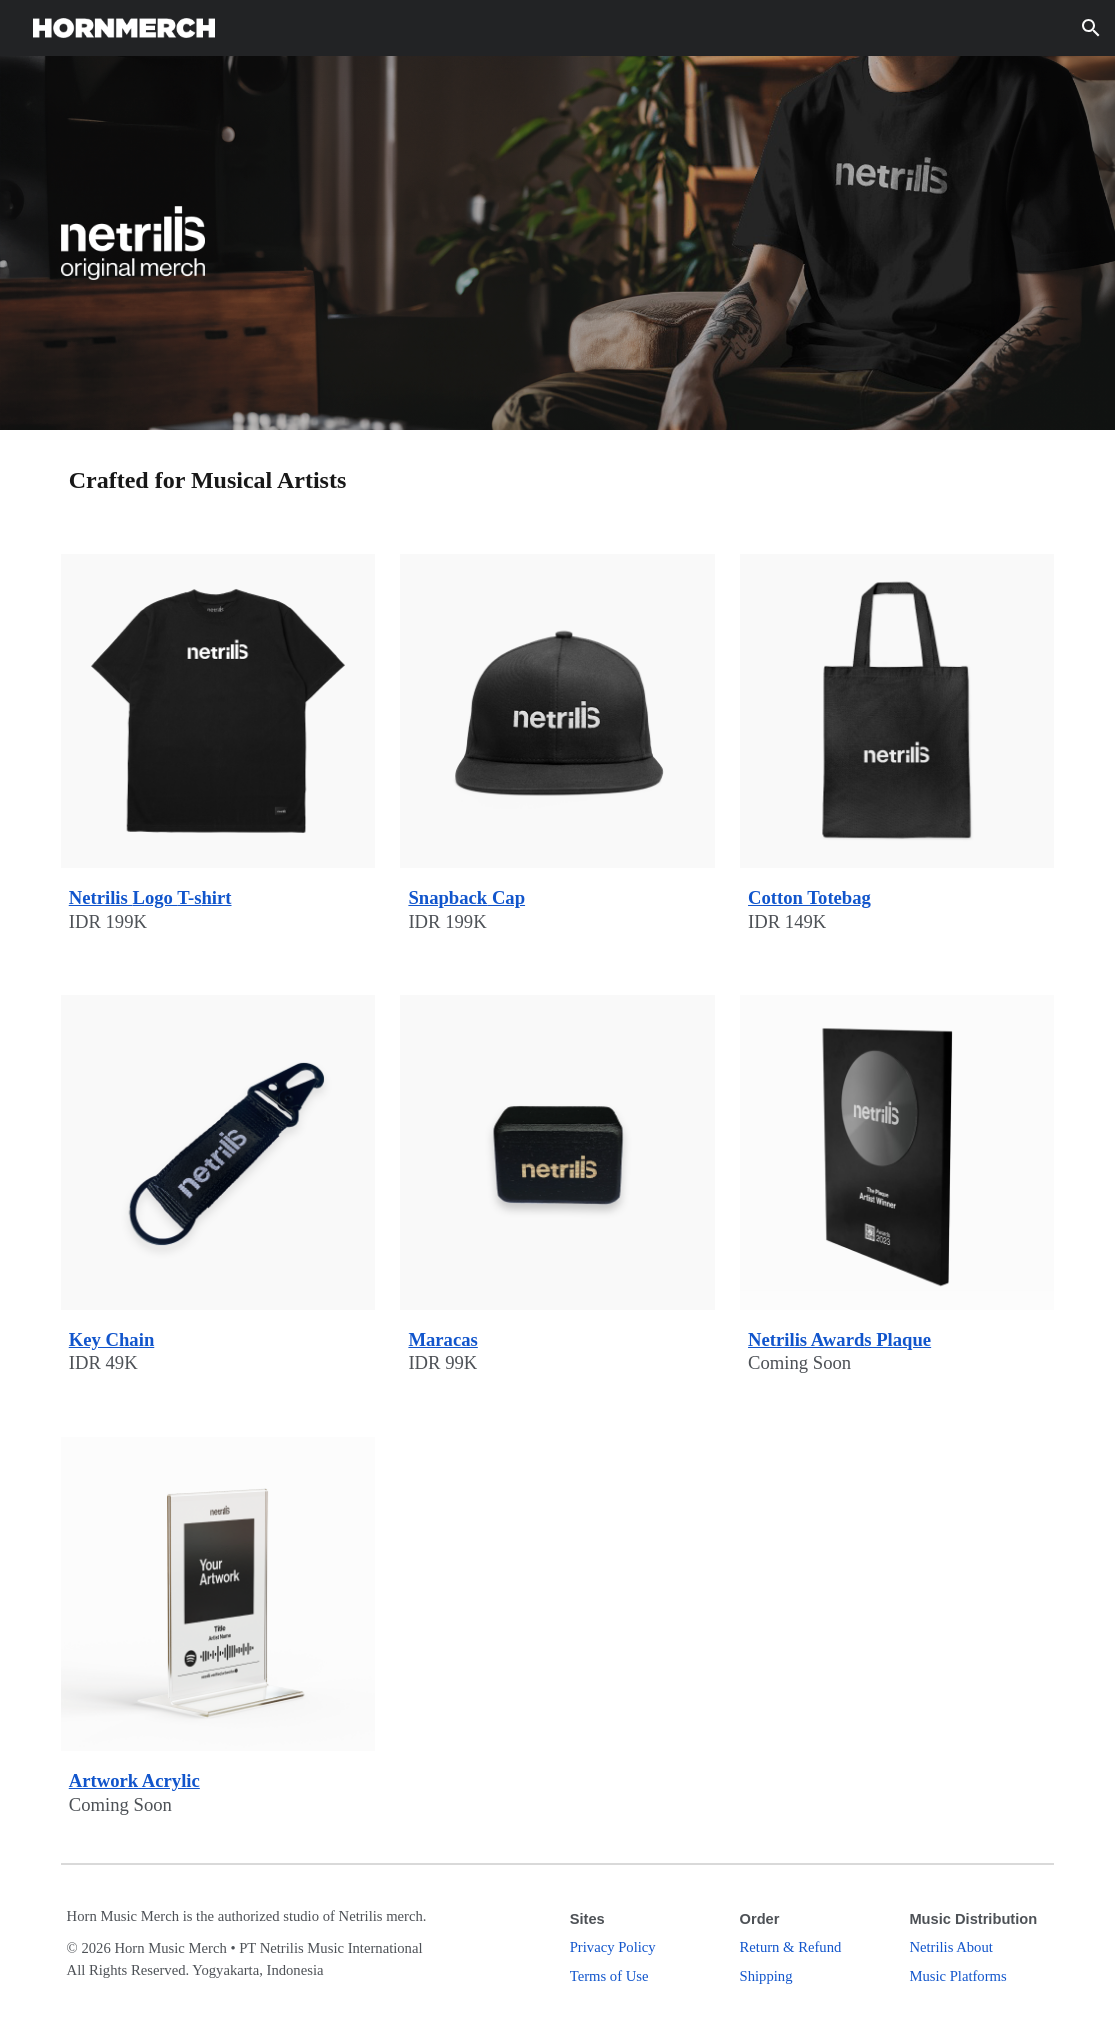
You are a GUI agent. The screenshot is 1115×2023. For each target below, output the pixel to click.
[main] (558, 480)
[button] (1091, 28)
